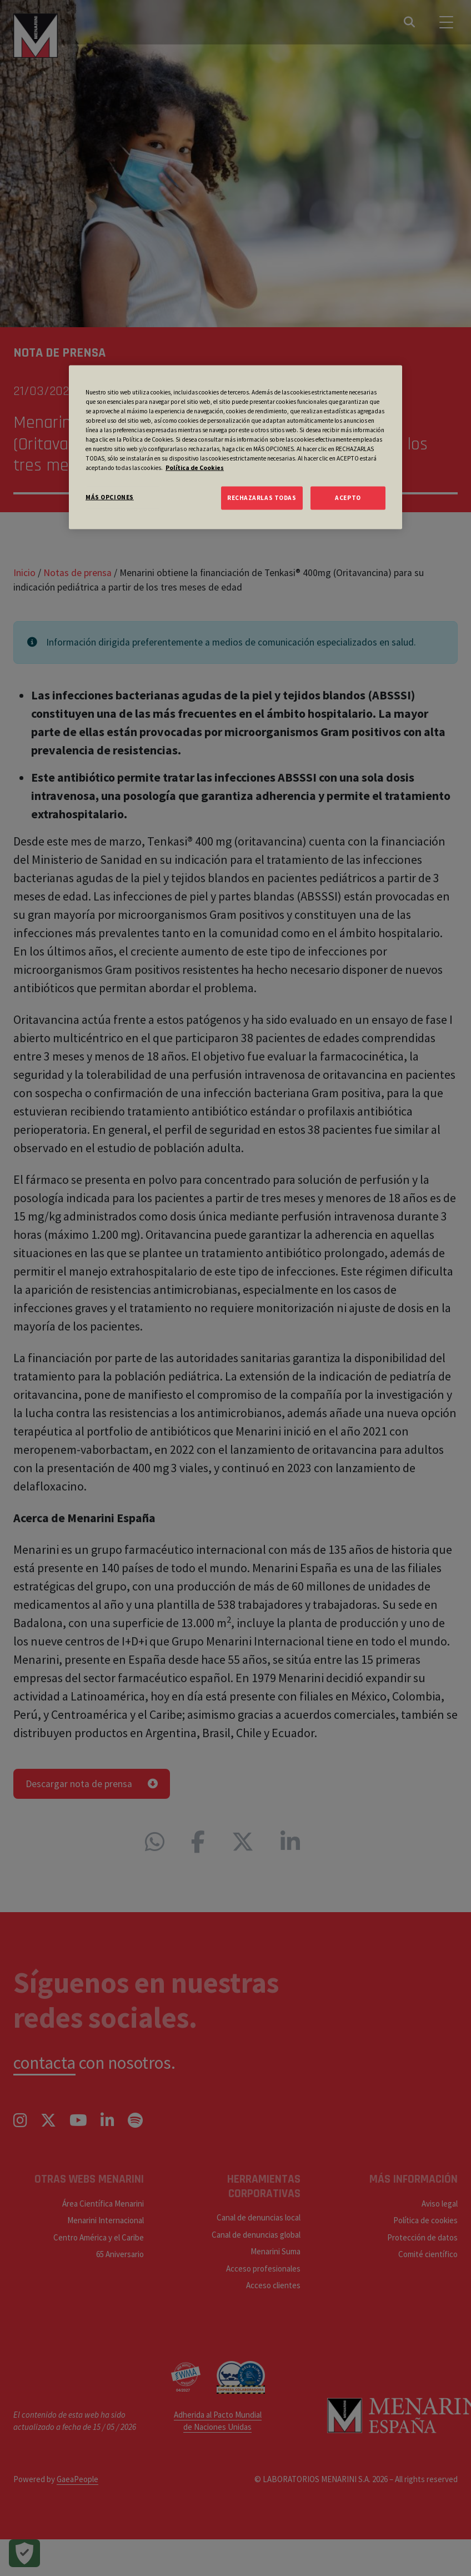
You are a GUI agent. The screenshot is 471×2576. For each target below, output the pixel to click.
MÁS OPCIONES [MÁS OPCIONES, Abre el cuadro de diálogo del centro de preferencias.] (110, 497)
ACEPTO (347, 498)
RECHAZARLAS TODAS (262, 498)
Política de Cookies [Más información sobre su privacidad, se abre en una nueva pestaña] (195, 468)
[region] (235, 447)
